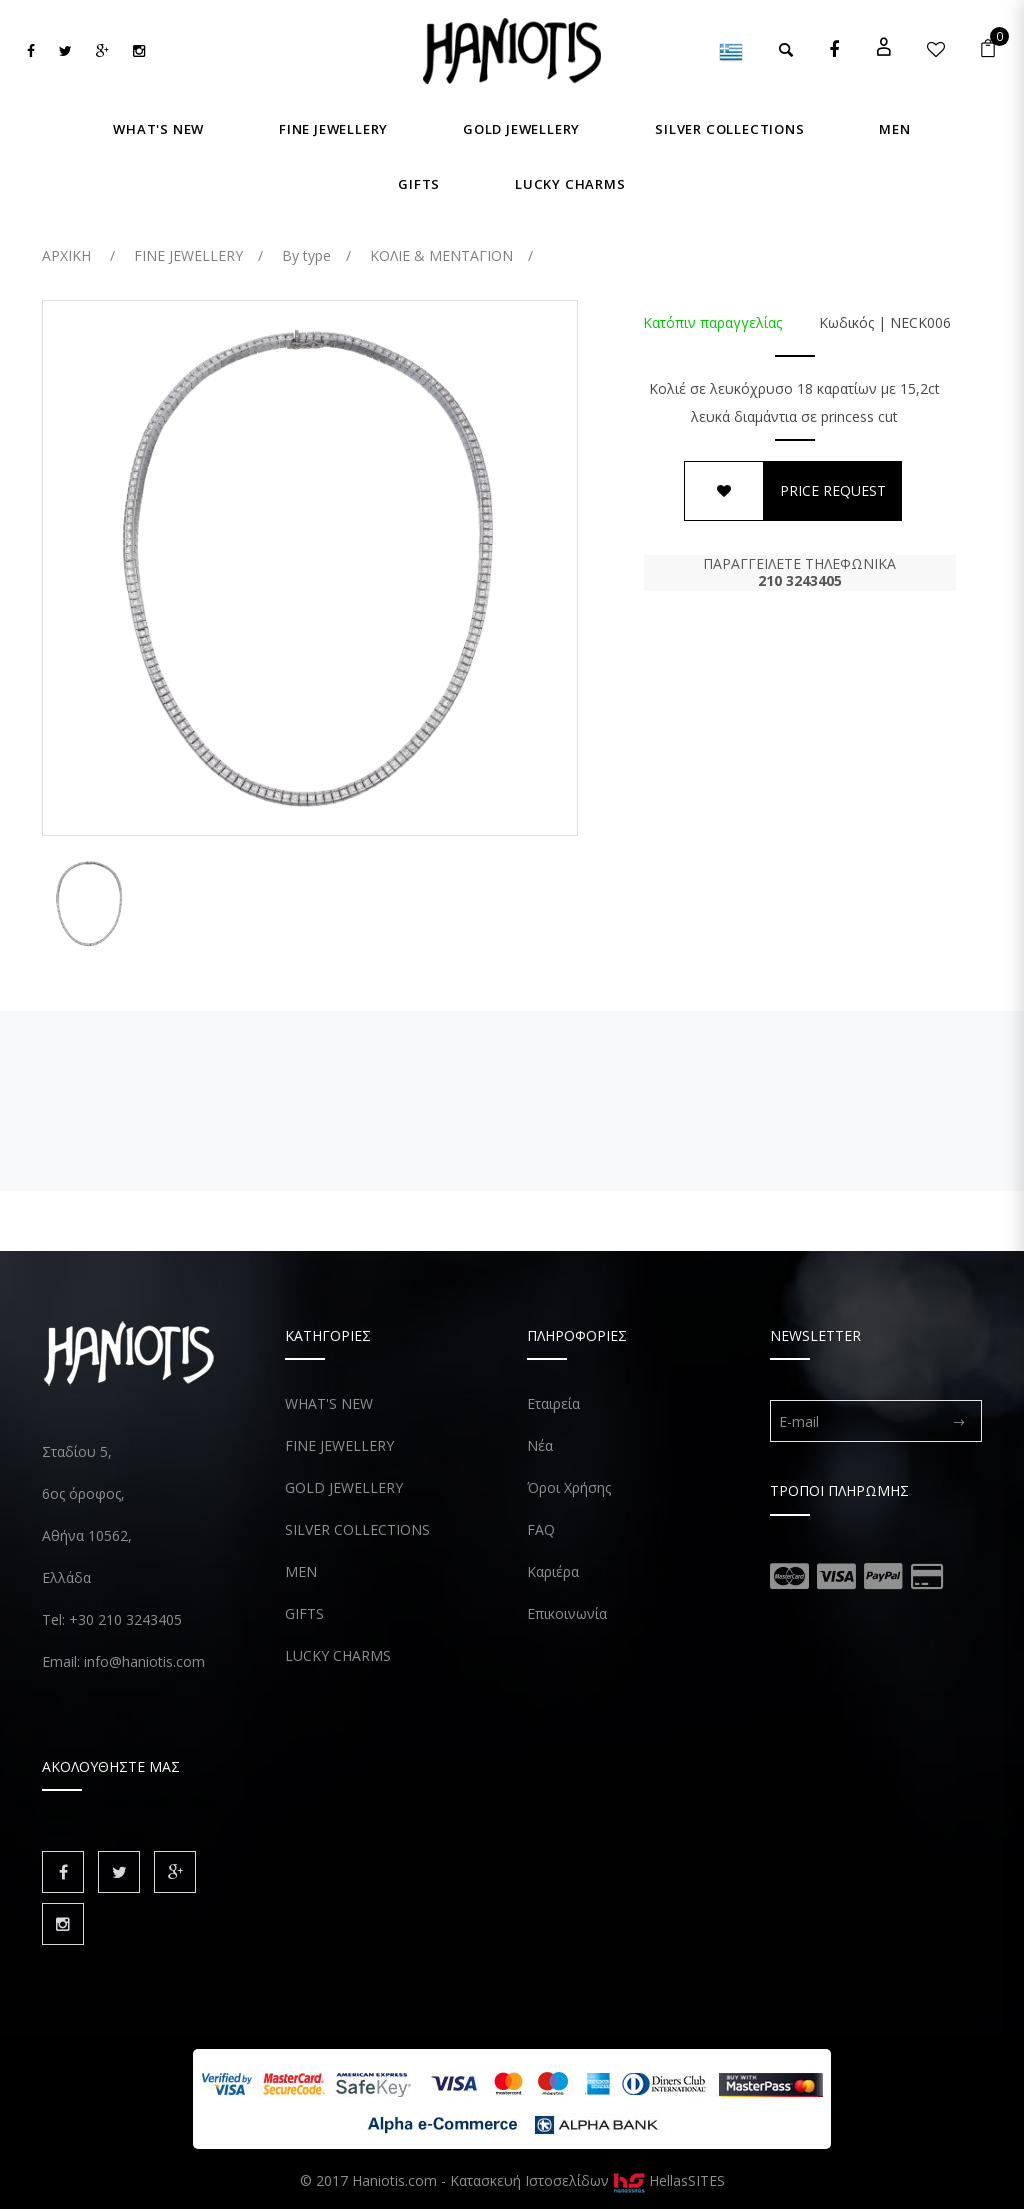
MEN (301, 1571)
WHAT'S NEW (329, 1403)
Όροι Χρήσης (569, 1487)
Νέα (540, 1445)
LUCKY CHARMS (338, 1655)
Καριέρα (553, 1571)
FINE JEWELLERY (339, 1445)
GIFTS (304, 1613)
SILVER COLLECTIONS (357, 1529)
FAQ (541, 1529)
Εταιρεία (553, 1403)
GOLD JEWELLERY (344, 1487)
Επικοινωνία (567, 1613)
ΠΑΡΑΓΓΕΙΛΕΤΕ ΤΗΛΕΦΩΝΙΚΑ (800, 572)
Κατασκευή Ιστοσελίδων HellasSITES (587, 2180)
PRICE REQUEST (833, 490)
